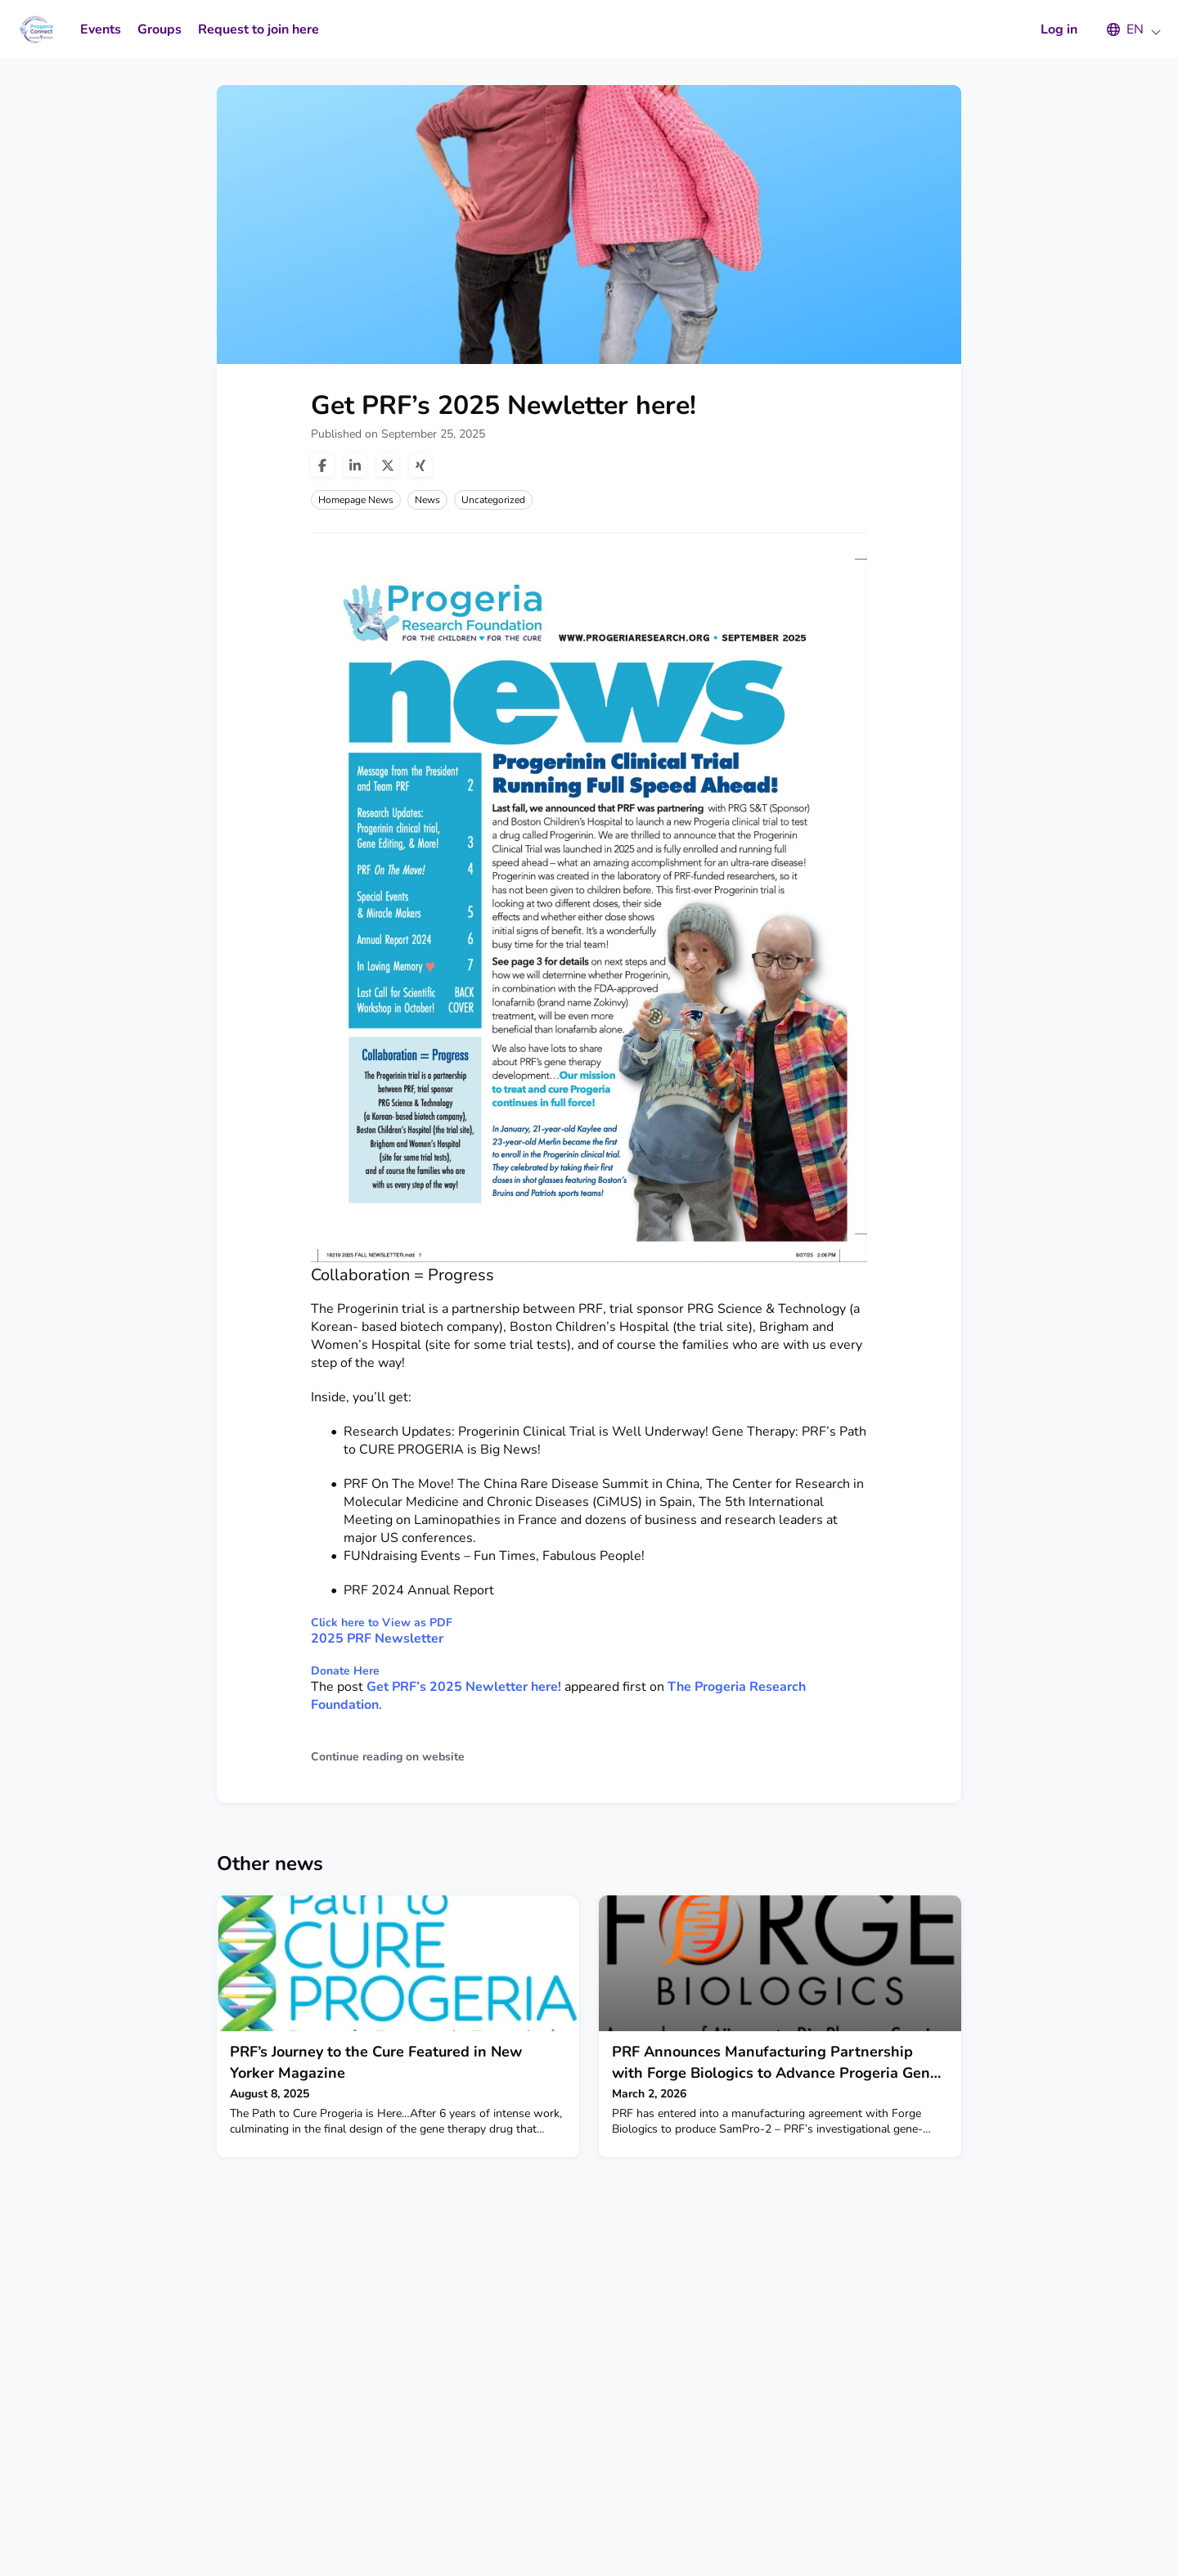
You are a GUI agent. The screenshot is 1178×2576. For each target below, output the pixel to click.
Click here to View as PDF (381, 1622)
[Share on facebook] (322, 465)
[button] (1126, 29)
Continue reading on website (388, 1757)
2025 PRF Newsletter (377, 1639)
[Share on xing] (420, 465)
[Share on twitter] (387, 465)
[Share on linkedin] (355, 465)
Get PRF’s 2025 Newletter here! (463, 1687)
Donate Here (345, 1671)
